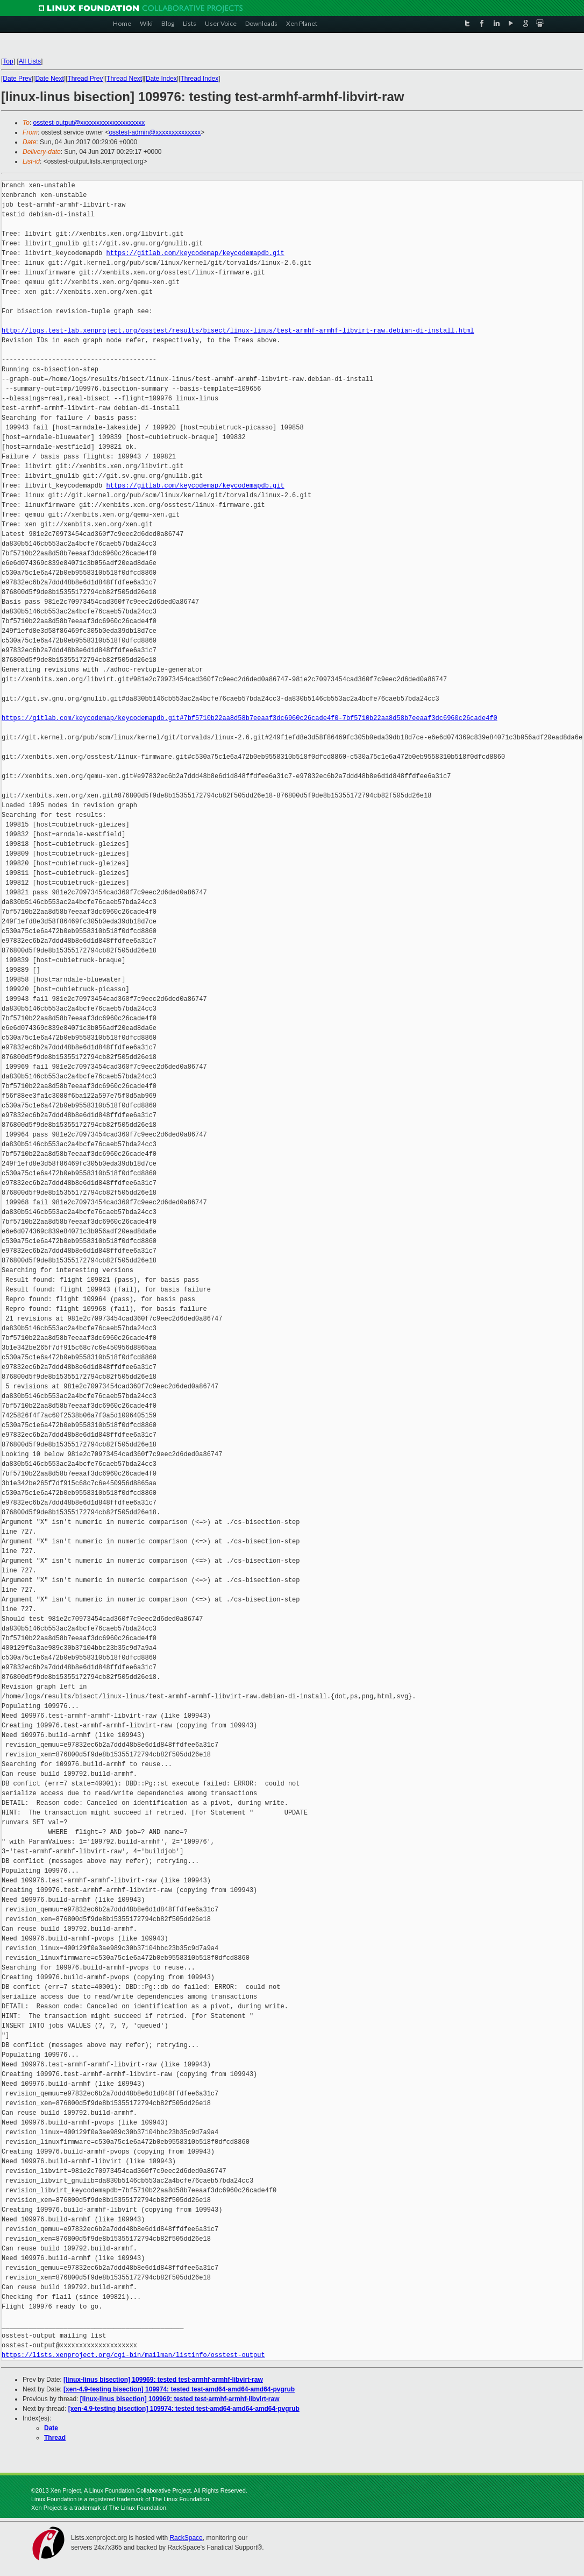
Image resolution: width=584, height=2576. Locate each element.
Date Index (161, 78)
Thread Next (124, 78)
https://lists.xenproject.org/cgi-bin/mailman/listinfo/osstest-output (133, 2355)
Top (8, 61)
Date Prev (17, 78)
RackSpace (185, 2538)
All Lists (30, 61)
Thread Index (200, 78)
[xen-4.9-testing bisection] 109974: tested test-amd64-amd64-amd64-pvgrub (179, 2389)
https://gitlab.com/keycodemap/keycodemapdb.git (195, 253)
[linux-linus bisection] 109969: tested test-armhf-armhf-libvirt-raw (163, 2379)
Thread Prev (85, 78)
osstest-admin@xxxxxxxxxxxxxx (155, 132)
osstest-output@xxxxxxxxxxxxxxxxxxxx (89, 122)
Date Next (49, 78)
